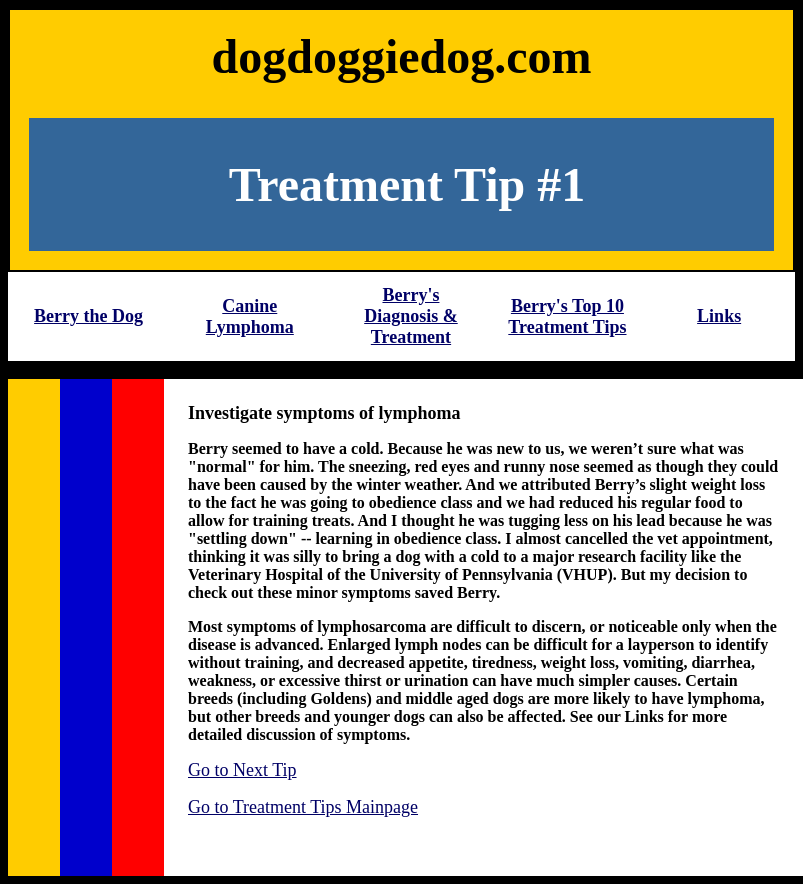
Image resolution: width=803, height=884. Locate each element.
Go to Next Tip (242, 770)
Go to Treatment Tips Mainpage (303, 807)
